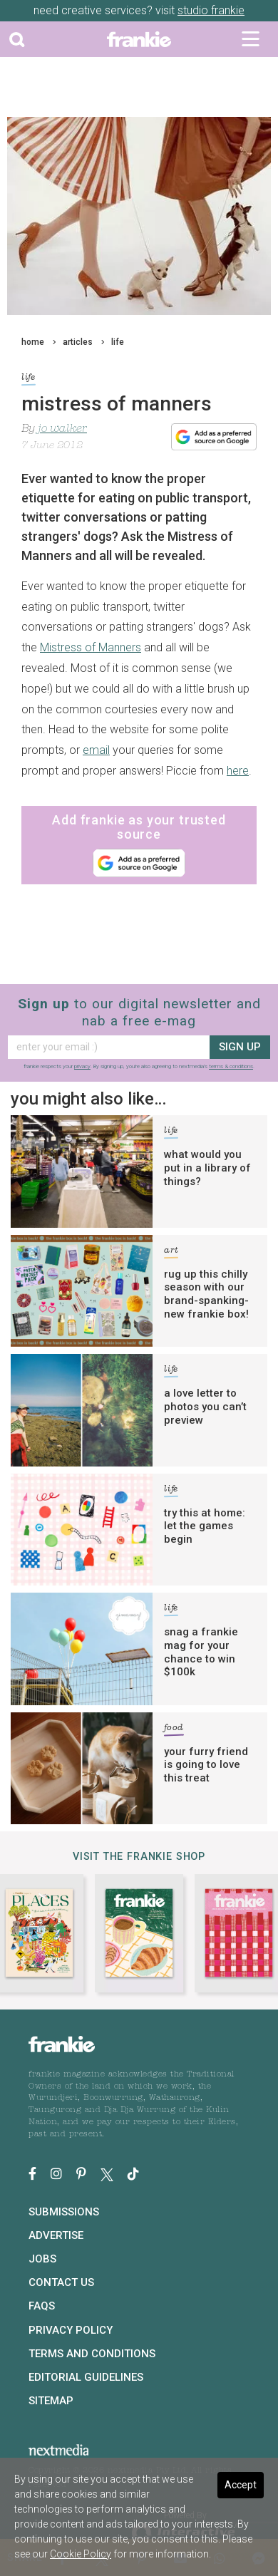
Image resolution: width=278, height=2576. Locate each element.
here (238, 770)
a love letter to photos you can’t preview (205, 1407)
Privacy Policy (71, 2330)
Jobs (42, 2258)
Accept (241, 2484)
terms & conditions (231, 1066)
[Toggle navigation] (250, 39)
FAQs (42, 2306)
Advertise (56, 2235)
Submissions (64, 2211)
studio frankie (210, 10)
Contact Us (61, 2282)
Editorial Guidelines (86, 2377)
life (117, 342)
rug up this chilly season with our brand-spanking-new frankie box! (206, 1294)
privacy (82, 1066)
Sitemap (51, 2400)
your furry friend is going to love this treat (206, 1765)
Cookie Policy (80, 2554)
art (171, 1252)
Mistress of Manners (90, 647)
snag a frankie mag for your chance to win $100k (201, 1651)
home (32, 342)
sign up (240, 1046)
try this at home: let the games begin (204, 1526)
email (96, 750)
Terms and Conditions (92, 2353)
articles (78, 342)
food (174, 1730)
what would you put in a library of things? (207, 1168)
